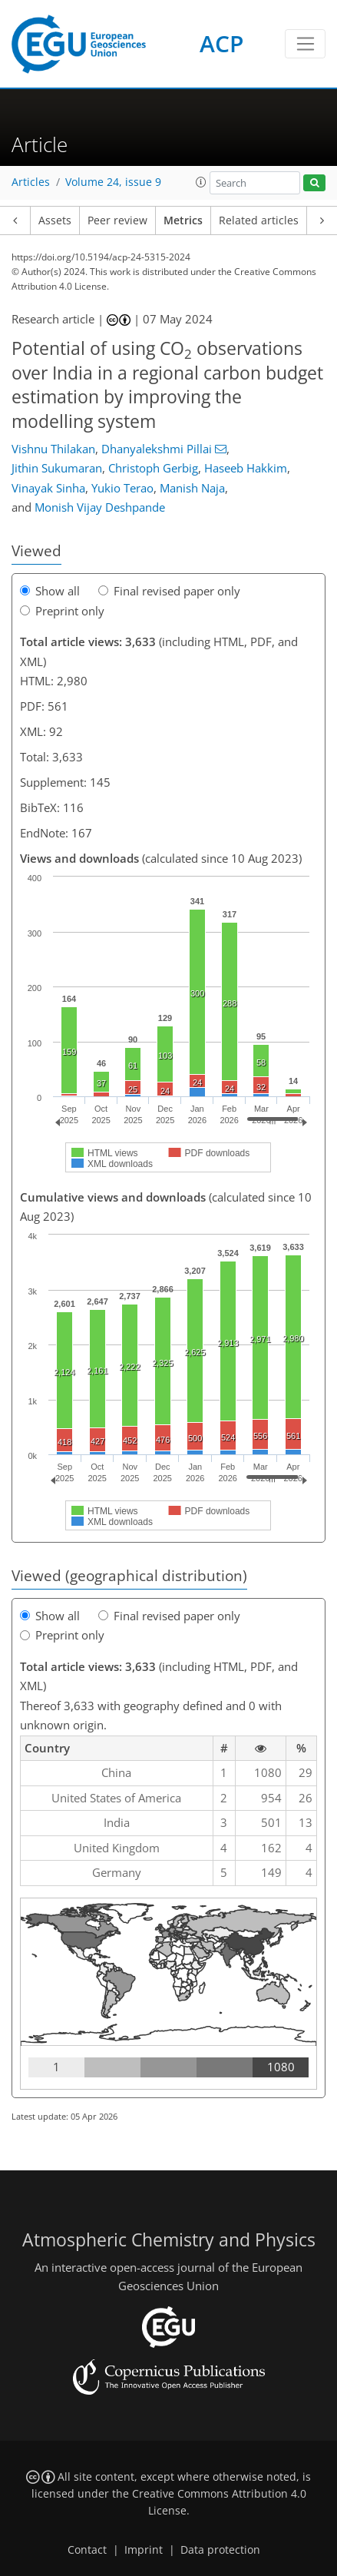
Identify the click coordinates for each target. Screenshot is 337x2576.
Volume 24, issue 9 (113, 182)
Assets (54, 220)
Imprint (143, 2550)
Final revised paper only (169, 590)
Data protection (220, 2550)
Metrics (183, 220)
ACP (221, 43)
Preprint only (62, 610)
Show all (50, 590)
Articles (31, 182)
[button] (201, 182)
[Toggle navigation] (305, 43)
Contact (87, 2550)
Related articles (259, 220)
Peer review (117, 220)
